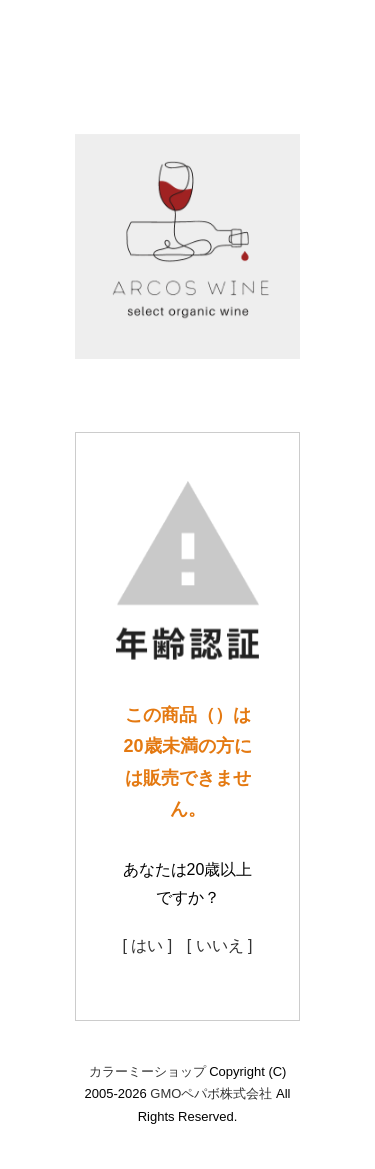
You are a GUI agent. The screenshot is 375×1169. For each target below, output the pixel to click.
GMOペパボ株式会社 (211, 1093)
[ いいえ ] (220, 945)
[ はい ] (147, 945)
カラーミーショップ (147, 1071)
